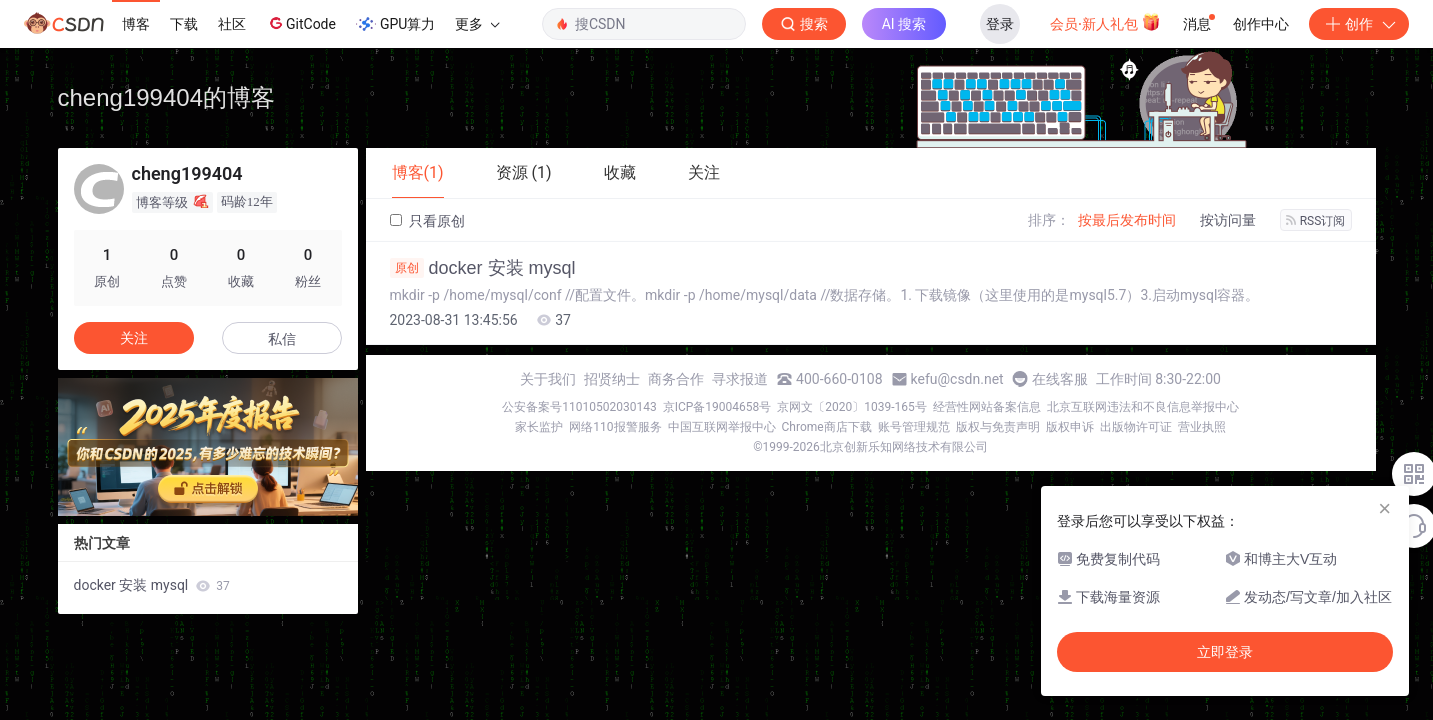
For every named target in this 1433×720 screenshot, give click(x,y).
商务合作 (676, 379)
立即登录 (1225, 652)
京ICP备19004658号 (717, 407)
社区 (232, 24)
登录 (1000, 24)
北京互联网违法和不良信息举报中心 (1143, 407)
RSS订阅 (1316, 221)
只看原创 (427, 221)
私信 (282, 339)
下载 (184, 24)
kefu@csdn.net (957, 379)
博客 (136, 24)
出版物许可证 (1136, 427)
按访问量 (1228, 220)
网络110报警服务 (615, 427)
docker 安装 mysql (483, 268)
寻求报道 (740, 379)
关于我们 (548, 379)
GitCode (301, 23)
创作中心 (1261, 24)
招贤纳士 (612, 379)
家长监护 (539, 427)
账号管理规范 (914, 427)
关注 (134, 338)
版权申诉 (1070, 427)
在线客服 (1060, 379)
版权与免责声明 (998, 427)
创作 (1359, 24)
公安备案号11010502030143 (579, 407)
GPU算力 (395, 24)
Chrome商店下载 (827, 427)
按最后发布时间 (1127, 220)
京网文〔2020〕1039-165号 (852, 407)
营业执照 (1202, 427)
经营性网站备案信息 (987, 407)
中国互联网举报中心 (722, 427)
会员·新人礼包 (1105, 22)
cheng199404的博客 (166, 97)
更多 (477, 24)
